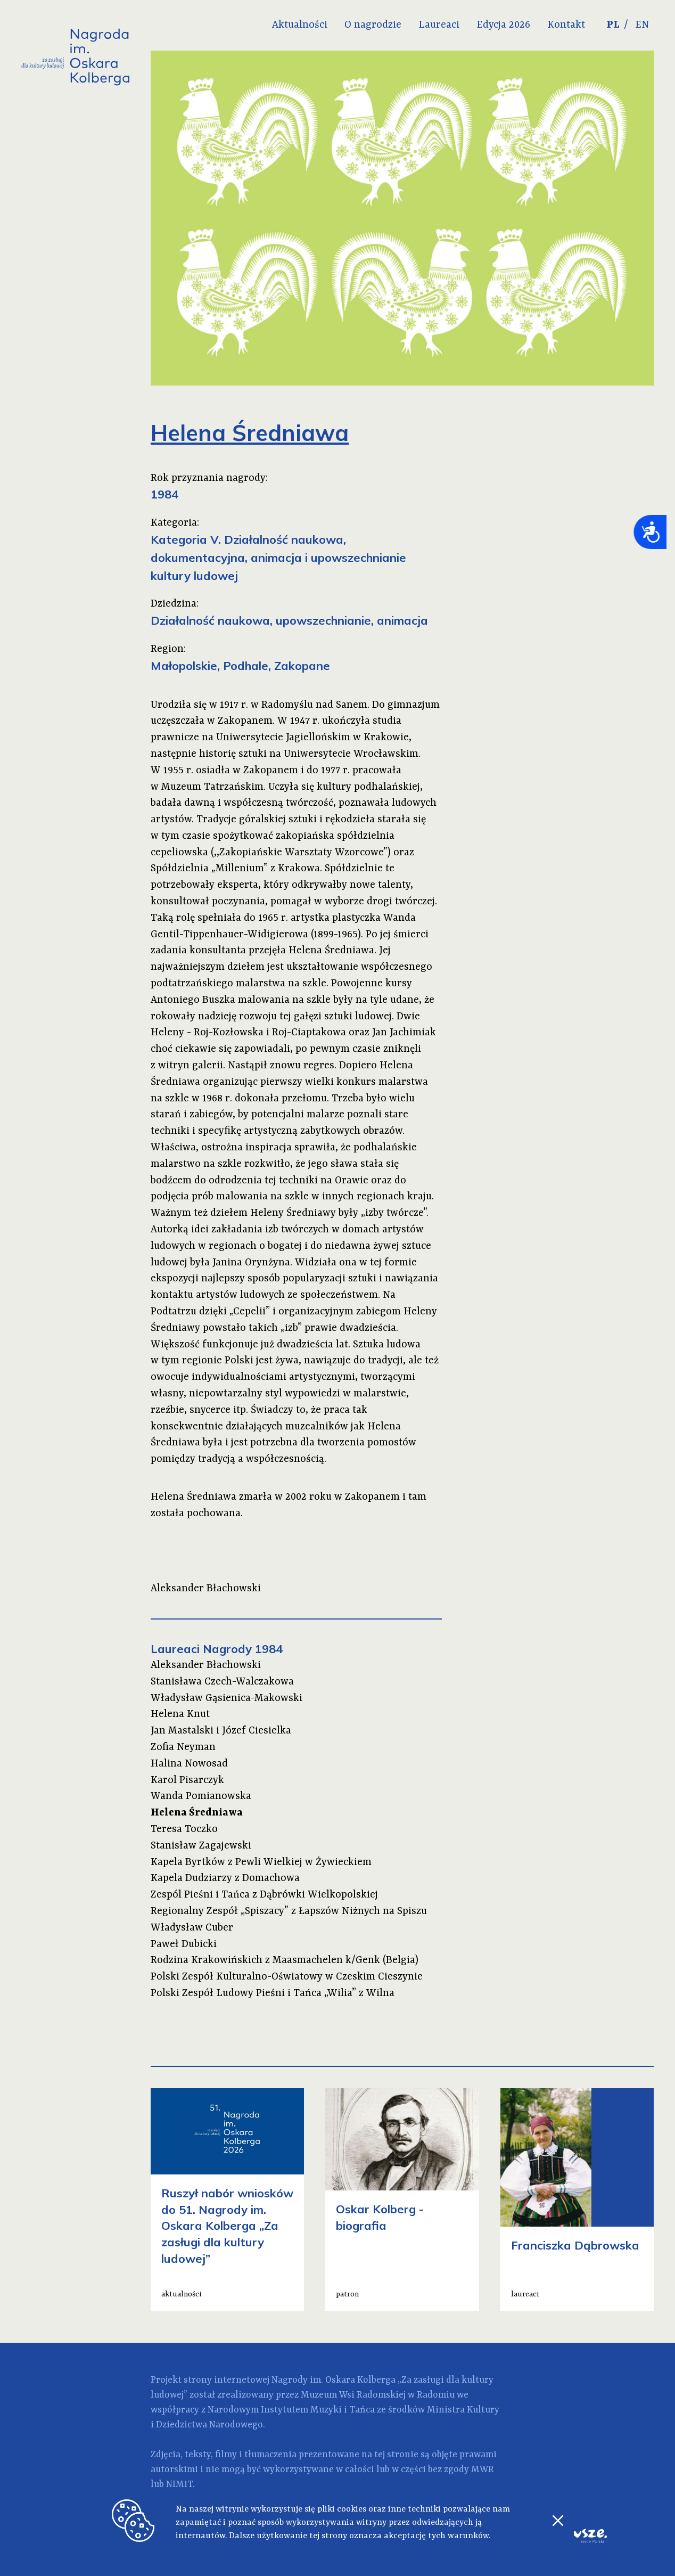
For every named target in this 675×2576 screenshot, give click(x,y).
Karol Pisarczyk (187, 1780)
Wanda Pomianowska (201, 1796)
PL (613, 25)
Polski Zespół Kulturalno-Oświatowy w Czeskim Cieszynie (287, 1977)
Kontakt (566, 25)
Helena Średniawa (197, 1813)
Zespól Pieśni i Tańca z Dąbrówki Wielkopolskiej (264, 1895)
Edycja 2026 (503, 25)
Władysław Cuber (192, 1928)
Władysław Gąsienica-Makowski (226, 1698)
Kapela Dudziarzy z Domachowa (225, 1878)
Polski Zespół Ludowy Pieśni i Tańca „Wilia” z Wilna (272, 1993)
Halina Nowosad (189, 1764)
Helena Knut (180, 1714)
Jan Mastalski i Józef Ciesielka (221, 1731)
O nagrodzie (372, 25)
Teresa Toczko (184, 1829)
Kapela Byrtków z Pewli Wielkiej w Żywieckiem (261, 1862)
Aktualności (299, 25)
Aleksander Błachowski (206, 1665)
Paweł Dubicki (184, 1944)
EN (642, 25)
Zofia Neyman (183, 1747)
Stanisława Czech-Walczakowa (222, 1682)
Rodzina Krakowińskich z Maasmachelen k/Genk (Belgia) (284, 1960)
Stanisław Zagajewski (201, 1846)
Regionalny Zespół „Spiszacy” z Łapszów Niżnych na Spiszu (289, 1911)
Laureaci (438, 25)
